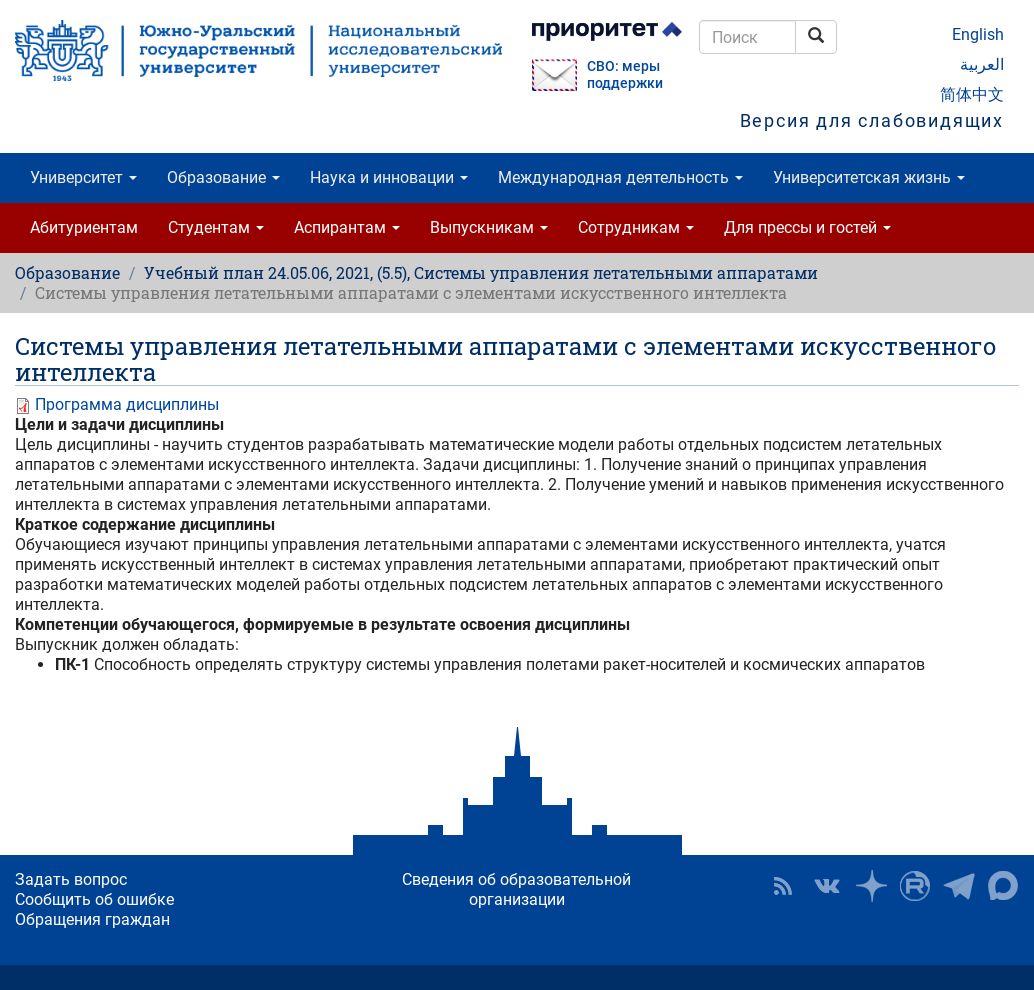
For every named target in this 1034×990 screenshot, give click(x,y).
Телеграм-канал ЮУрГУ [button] (959, 886)
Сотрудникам (636, 227)
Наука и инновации (389, 177)
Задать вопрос (71, 879)
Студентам (216, 227)
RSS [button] (783, 886)
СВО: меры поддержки (625, 75)
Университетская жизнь (869, 177)
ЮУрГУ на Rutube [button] (915, 886)
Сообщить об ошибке (94, 899)
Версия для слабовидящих (872, 120)
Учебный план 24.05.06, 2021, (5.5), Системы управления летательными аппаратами (481, 272)
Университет (83, 177)
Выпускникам (489, 227)
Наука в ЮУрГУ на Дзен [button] (871, 886)
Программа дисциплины (127, 404)
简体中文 (972, 94)
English (978, 34)
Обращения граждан (92, 919)
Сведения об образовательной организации (516, 889)
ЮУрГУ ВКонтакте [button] (827, 886)
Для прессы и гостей (807, 227)
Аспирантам (347, 227)
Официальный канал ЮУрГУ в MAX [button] (1003, 886)
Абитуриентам (84, 227)
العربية (982, 64)
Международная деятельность (620, 177)
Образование (223, 177)
